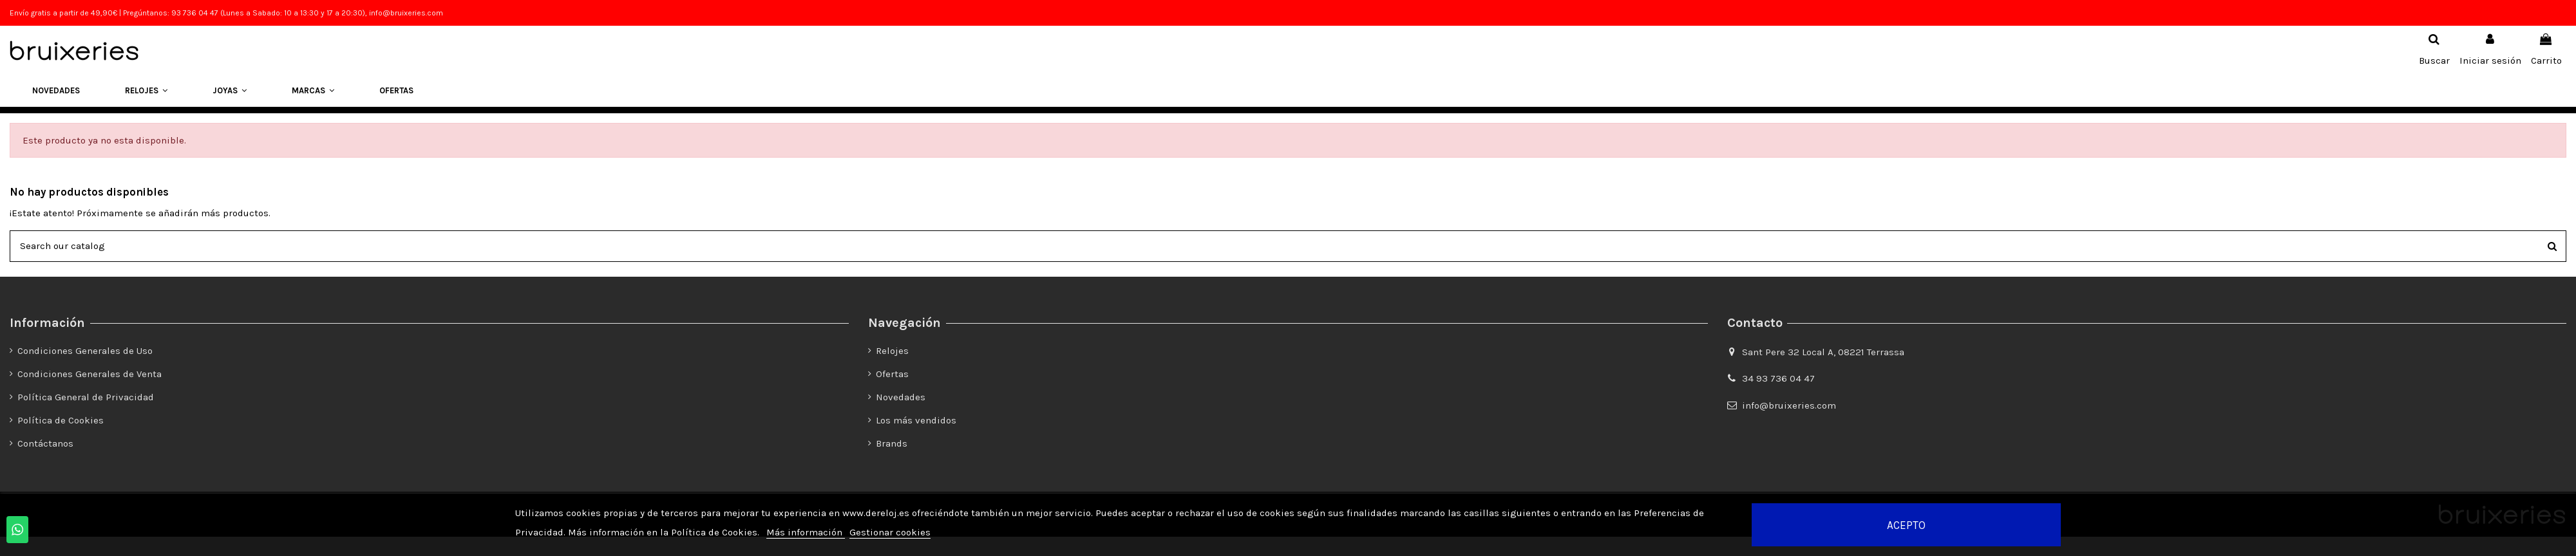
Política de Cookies (60, 420)
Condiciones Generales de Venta (89, 374)
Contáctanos (45, 443)
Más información (805, 532)
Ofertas (892, 374)
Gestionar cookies (890, 532)
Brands (891, 443)
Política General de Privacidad (85, 397)
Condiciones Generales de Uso (85, 351)
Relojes (892, 351)
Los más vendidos (916, 420)
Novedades (900, 397)
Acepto (1906, 525)
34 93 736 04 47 (1778, 378)
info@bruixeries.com (1789, 405)
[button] (146, 91)
